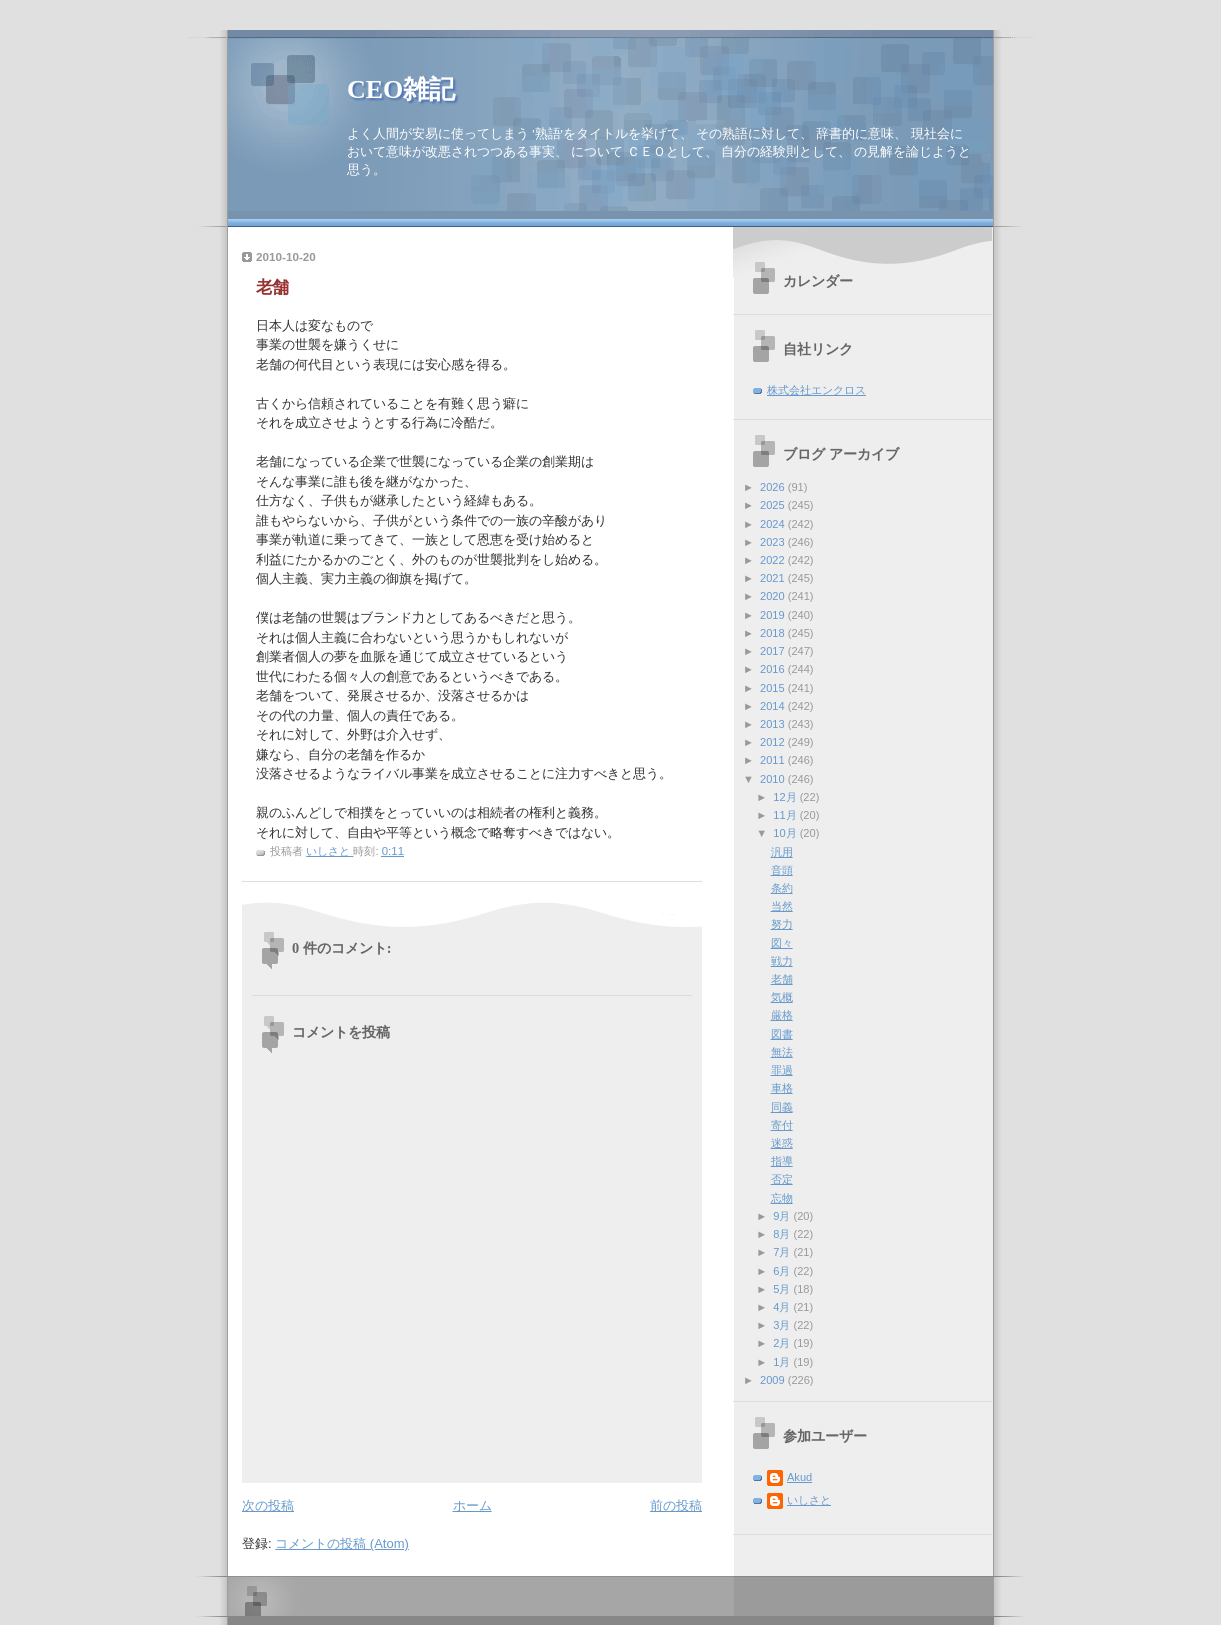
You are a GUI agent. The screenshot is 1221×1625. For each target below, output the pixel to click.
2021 (774, 578)
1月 (783, 1362)
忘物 (782, 1198)
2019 (774, 615)
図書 (782, 1034)
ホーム (472, 1505)
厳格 (782, 1015)
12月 (786, 797)
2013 (774, 724)
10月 (786, 833)
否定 (782, 1179)
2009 (774, 1380)
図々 (782, 943)
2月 (783, 1343)
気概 (782, 997)
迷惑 (782, 1143)
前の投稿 (676, 1505)
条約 (782, 888)
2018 (774, 633)
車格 (782, 1088)
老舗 (782, 979)
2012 (774, 742)
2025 (774, 505)
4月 (783, 1307)
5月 (783, 1289)
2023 (774, 542)
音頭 (782, 870)
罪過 (782, 1070)
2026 (774, 487)
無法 (782, 1052)
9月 (783, 1216)
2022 (774, 560)
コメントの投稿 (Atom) (342, 1543)
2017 (774, 651)
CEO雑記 (401, 89)
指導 (782, 1161)
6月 (783, 1271)
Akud (799, 1477)
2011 (774, 760)
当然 (782, 906)
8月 (783, 1234)
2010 (774, 779)
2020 (774, 596)
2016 (774, 669)
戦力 (782, 961)
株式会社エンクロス (816, 390)
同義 (782, 1107)
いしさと (809, 1500)
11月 (786, 815)
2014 (774, 706)
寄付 (782, 1125)
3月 (783, 1325)
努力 (782, 924)
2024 (774, 524)
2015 (774, 688)
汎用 (782, 852)
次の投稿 (268, 1505)
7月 (783, 1252)
